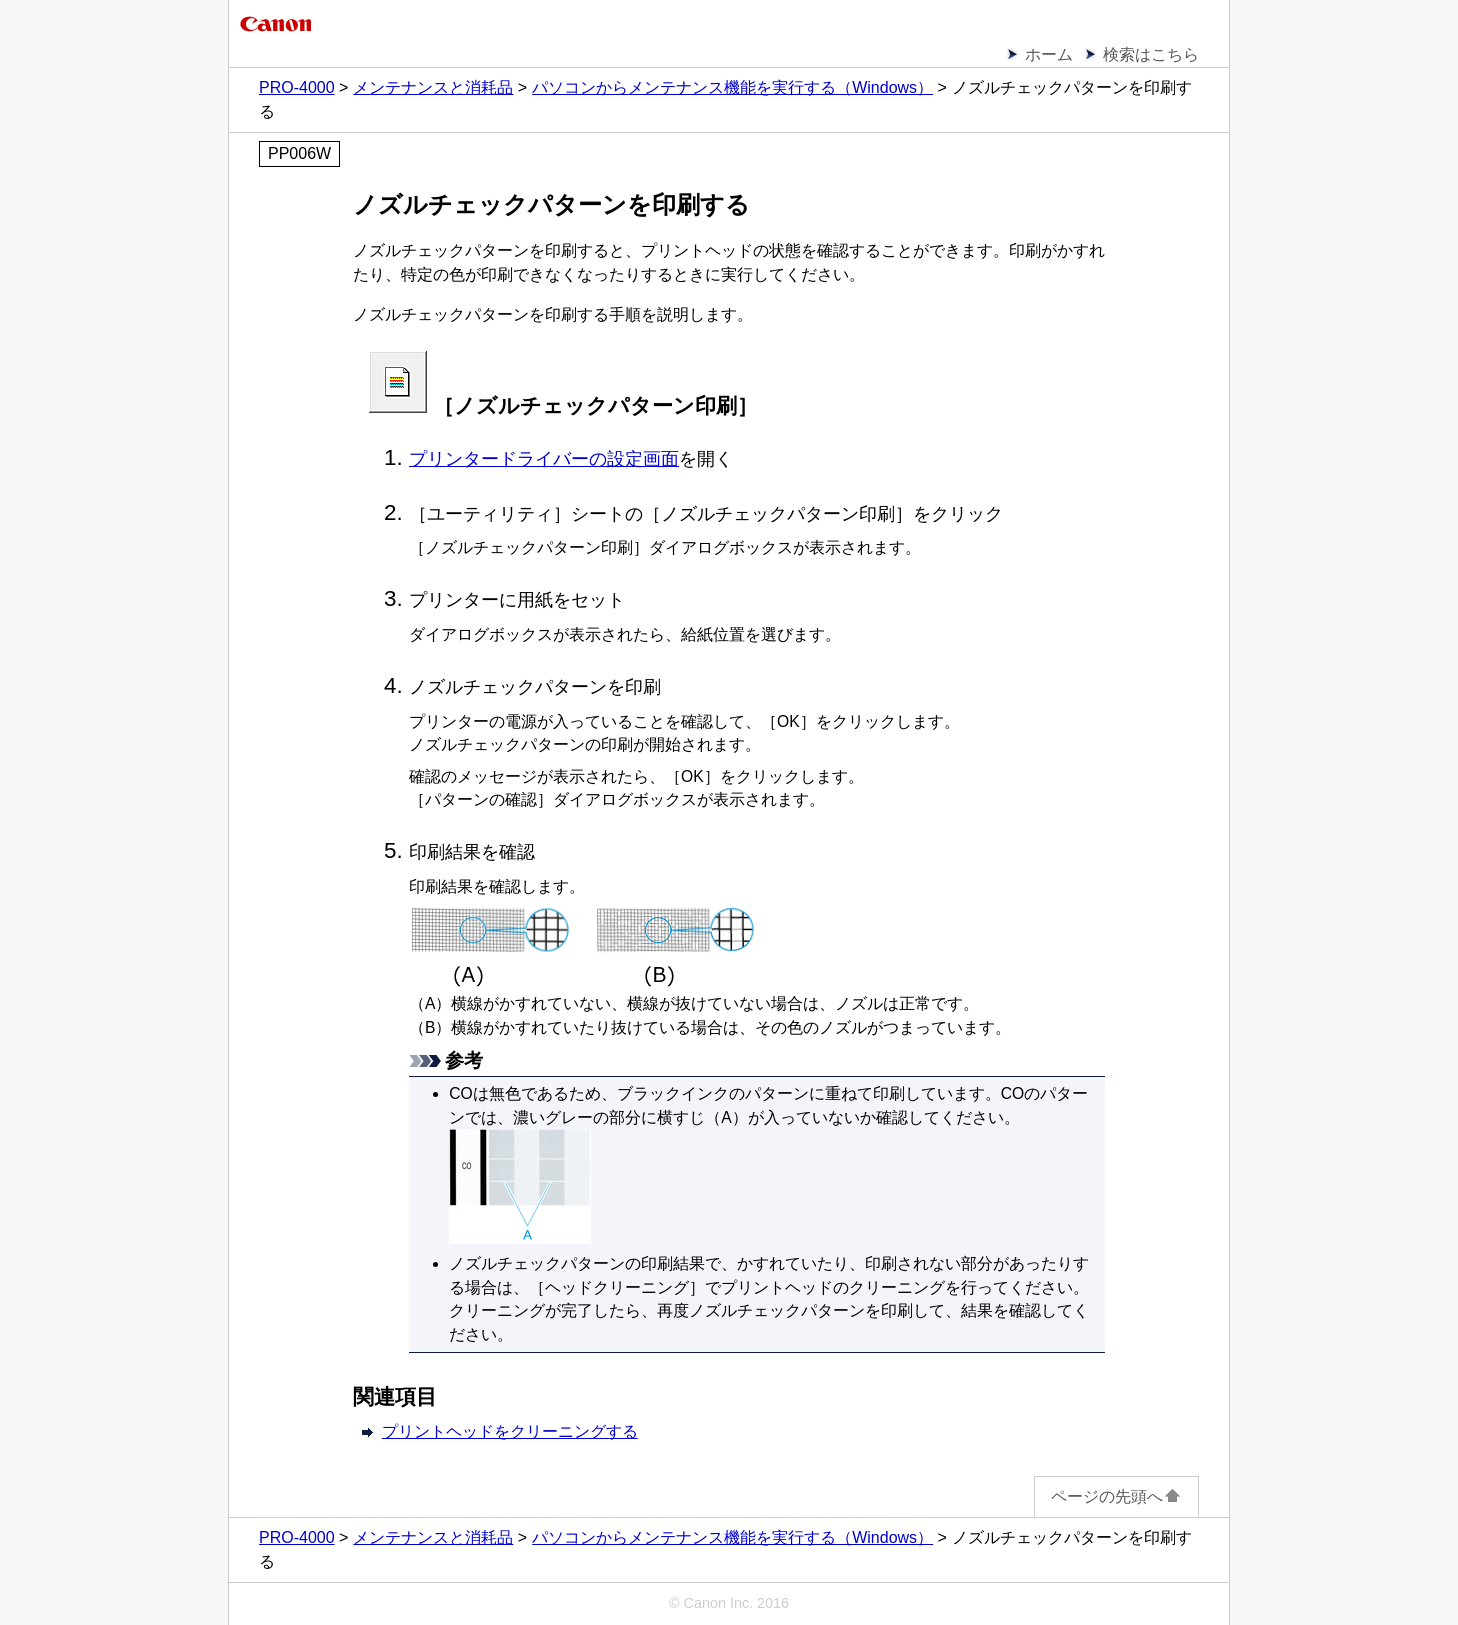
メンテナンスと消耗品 (433, 87)
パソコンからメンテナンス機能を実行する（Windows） (732, 87)
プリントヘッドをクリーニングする (510, 1431)
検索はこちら (1151, 54)
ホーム (1049, 54)
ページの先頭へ (1116, 1496)
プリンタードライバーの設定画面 (544, 459)
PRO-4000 (297, 87)
